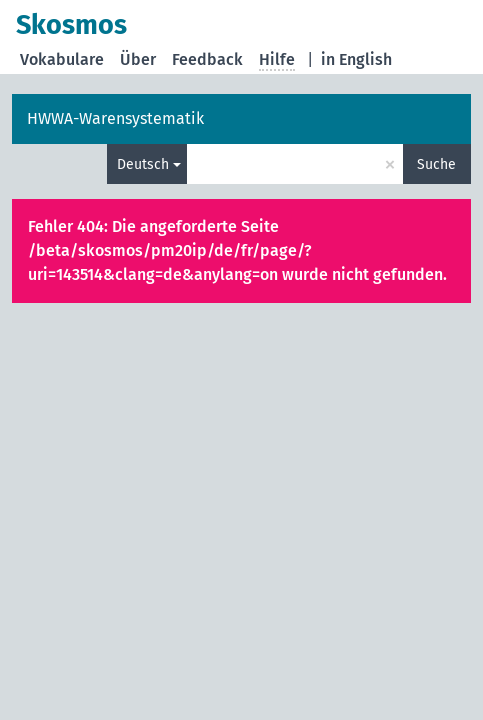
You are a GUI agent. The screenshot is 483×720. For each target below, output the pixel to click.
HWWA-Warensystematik (115, 118)
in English (356, 59)
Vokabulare (62, 59)
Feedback (207, 59)
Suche (436, 164)
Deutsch (143, 164)
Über (138, 59)
